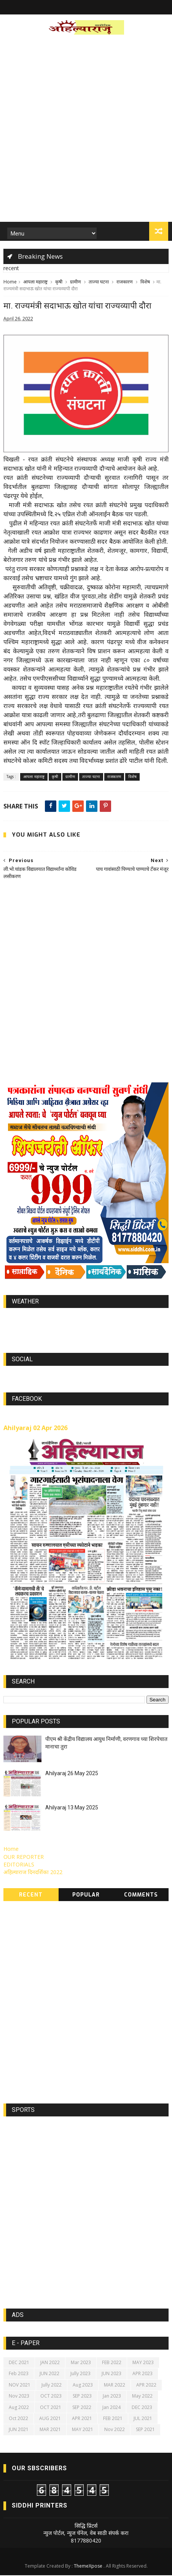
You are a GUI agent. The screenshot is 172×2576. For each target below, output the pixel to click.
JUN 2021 (19, 2430)
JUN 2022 (49, 2374)
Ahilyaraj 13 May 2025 (71, 1808)
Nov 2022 (114, 2430)
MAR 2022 (114, 2385)
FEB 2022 (111, 2363)
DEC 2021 (19, 2363)
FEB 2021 (113, 2419)
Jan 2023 (112, 2396)
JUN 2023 (111, 2374)
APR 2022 (146, 2385)
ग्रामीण (75, 282)
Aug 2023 (83, 2385)
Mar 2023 (81, 2363)
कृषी (58, 282)
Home (10, 282)
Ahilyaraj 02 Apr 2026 (35, 1428)
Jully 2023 (80, 2374)
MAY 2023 (143, 2363)
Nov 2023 (19, 2396)
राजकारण (124, 282)
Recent (31, 1895)
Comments (141, 1895)
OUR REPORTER (23, 1857)
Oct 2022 (18, 2419)
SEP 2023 (82, 2396)
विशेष (145, 282)
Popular (86, 1895)
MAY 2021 (82, 2430)
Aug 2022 (19, 2408)
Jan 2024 (111, 2408)
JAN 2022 (50, 2363)
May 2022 (142, 2396)
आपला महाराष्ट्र (35, 282)
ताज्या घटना (99, 282)
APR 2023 (142, 2374)
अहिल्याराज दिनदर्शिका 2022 (32, 1872)
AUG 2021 (50, 2419)
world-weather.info (85, 1319)
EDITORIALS (18, 1865)
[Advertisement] (86, 131)
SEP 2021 (145, 2430)
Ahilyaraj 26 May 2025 (71, 1774)
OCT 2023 (51, 2396)
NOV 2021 (19, 2385)
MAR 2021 (50, 2430)
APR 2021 (82, 2419)
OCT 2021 (50, 2408)
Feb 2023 (19, 2374)
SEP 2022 (81, 2408)
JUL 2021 (143, 2419)
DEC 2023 (142, 2408)
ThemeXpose (88, 2566)
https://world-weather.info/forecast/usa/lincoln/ (86, 1326)
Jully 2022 (51, 2385)
